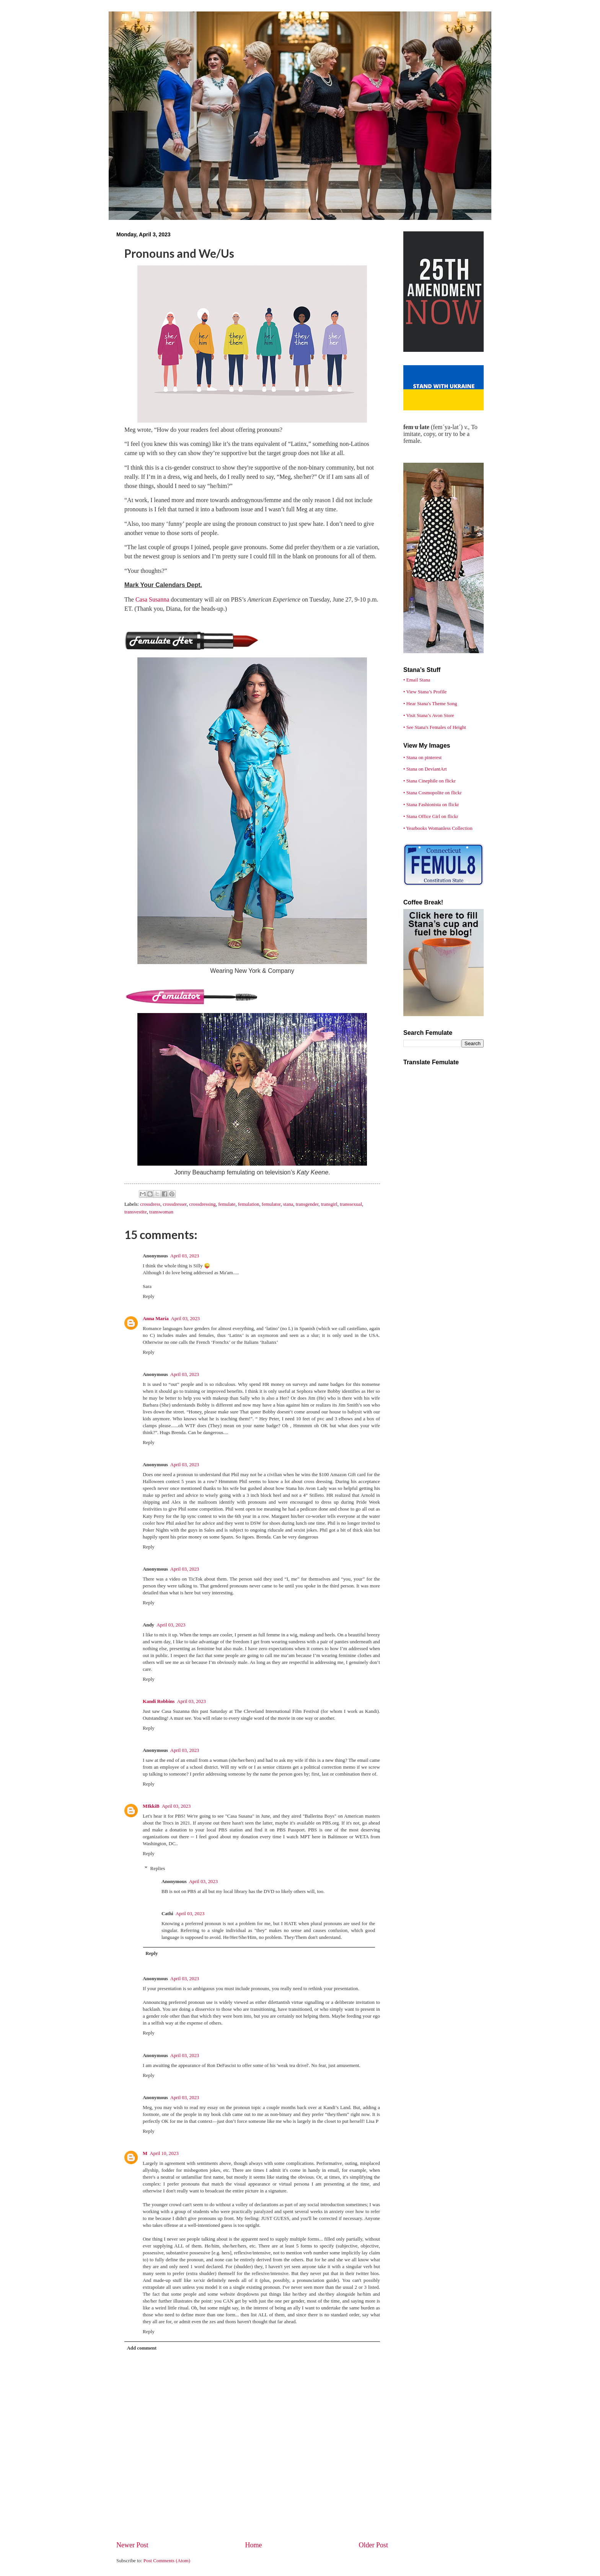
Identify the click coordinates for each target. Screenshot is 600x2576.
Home (253, 2545)
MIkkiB (151, 1806)
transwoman (161, 1212)
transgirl (329, 1204)
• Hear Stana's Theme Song (430, 703)
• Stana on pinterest (422, 757)
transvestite (135, 1212)
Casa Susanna (152, 599)
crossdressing (202, 1204)
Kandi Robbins (158, 1701)
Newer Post (132, 2545)
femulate (226, 1204)
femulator (271, 1204)
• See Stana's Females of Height (434, 727)
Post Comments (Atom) (166, 2560)
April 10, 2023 (164, 2153)
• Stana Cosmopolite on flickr (432, 792)
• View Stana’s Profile (425, 691)
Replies (157, 1868)
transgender (307, 1204)
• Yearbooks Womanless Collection (438, 828)
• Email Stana (416, 680)
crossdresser (174, 1204)
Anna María (156, 1318)
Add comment (142, 2348)
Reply (149, 1296)
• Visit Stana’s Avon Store (428, 715)
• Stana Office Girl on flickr (430, 816)
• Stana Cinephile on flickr (429, 781)
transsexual (351, 1204)
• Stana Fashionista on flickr (431, 804)
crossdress (150, 1204)
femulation (248, 1204)
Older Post (373, 2545)
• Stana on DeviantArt (425, 769)
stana (288, 1204)
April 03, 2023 (184, 1256)
